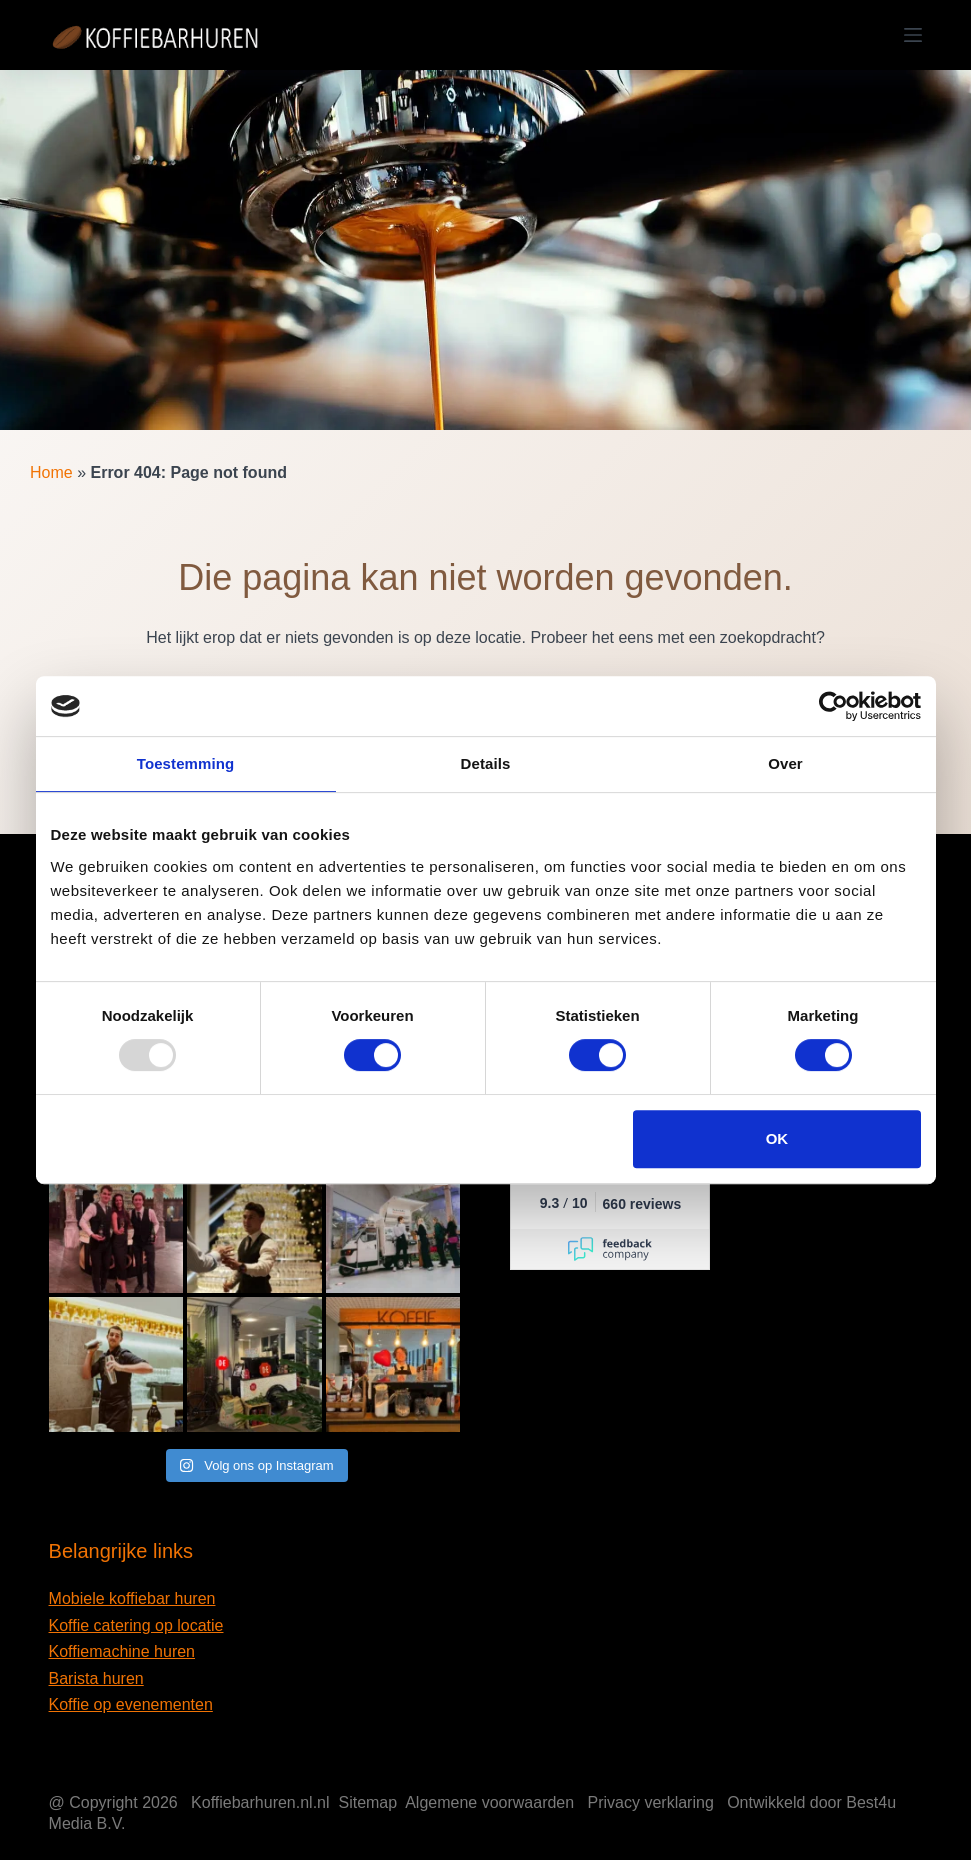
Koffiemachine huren (122, 1651)
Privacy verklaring (651, 1802)
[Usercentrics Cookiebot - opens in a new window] (833, 706)
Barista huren (96, 1678)
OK (777, 1138)
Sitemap (367, 1802)
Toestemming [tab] (186, 763)
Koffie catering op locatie (136, 1625)
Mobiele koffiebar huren (132, 1598)
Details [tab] (486, 763)
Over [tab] (785, 763)
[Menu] (913, 35)
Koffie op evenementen (131, 1704)
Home (51, 472)
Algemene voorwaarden (489, 1802)
